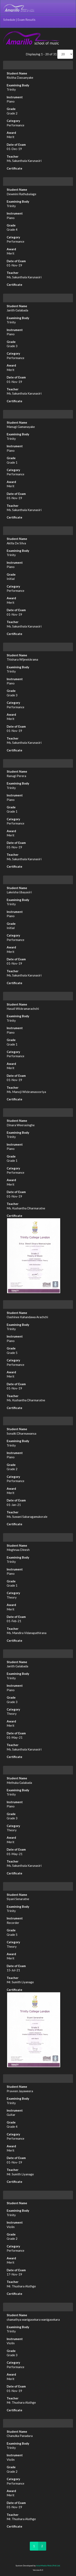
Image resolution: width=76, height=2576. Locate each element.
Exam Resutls (26, 19)
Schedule (9, 19)
